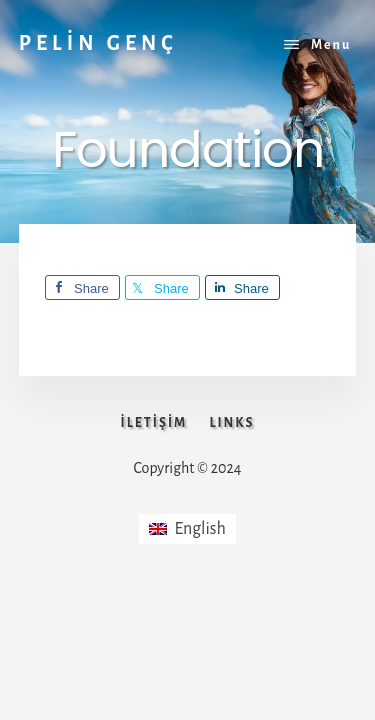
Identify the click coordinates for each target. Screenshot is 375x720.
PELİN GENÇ (98, 43)
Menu (331, 45)
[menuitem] (187, 529)
